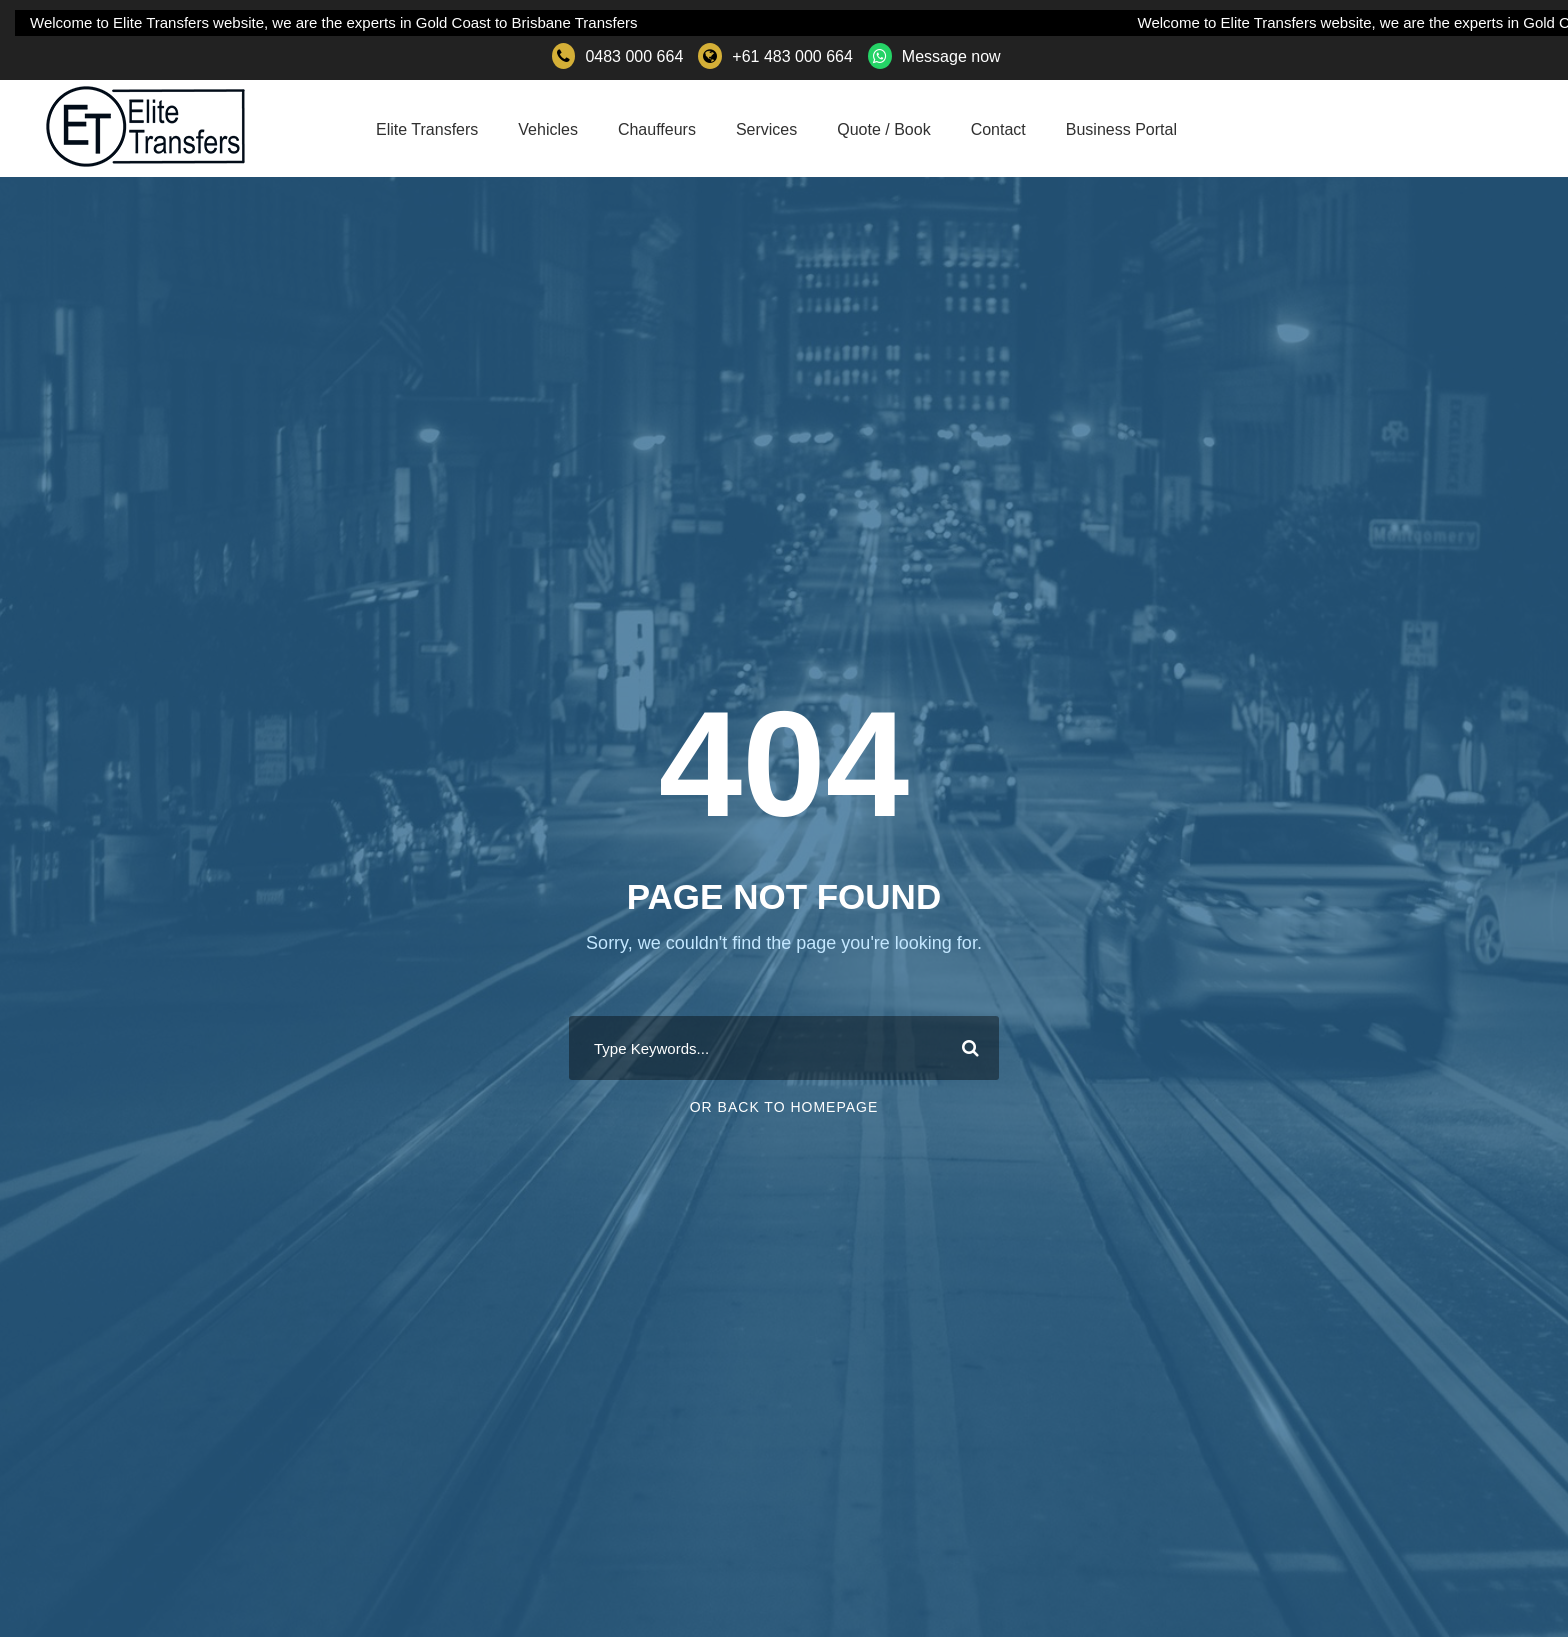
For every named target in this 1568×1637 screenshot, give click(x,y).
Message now (951, 56)
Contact (998, 129)
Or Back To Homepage (784, 1107)
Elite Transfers (427, 129)
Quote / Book (883, 129)
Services (766, 129)
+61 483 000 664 (792, 56)
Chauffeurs (657, 129)
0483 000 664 (634, 56)
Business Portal (1121, 129)
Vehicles (548, 129)
